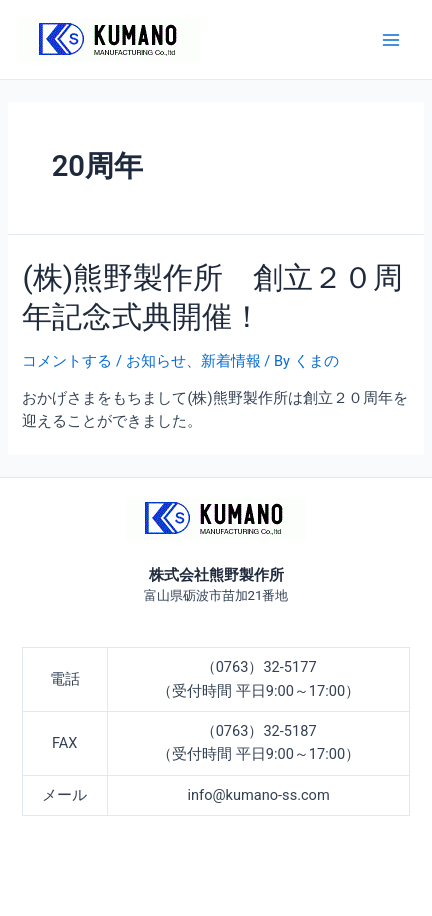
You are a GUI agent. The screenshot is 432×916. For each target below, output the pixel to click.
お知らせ (156, 361)
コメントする (67, 361)
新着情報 (231, 361)
